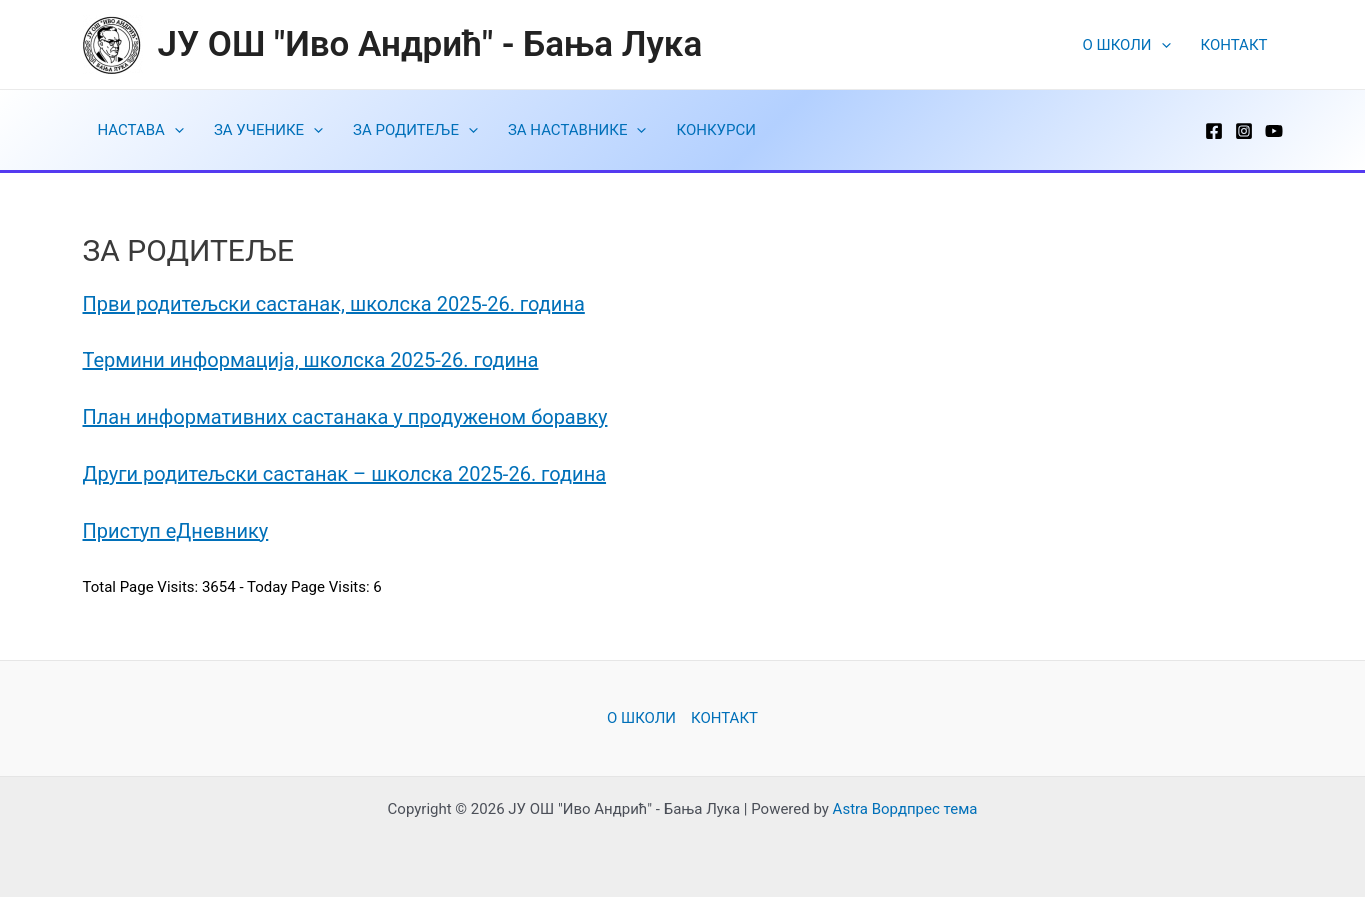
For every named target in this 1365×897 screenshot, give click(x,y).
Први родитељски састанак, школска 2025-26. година (334, 304)
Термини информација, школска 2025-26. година (311, 360)
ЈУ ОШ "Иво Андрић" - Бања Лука (430, 44)
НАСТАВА (141, 130)
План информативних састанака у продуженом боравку (345, 417)
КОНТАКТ (1234, 45)
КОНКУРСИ (715, 130)
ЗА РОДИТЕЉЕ (415, 130)
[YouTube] (1274, 131)
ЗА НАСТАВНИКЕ (577, 130)
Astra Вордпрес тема (905, 809)
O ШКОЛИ (1127, 45)
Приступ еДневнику (176, 531)
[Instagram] (1244, 131)
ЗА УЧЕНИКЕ (268, 130)
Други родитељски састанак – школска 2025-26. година (345, 474)
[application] (1161, 45)
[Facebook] (1214, 131)
